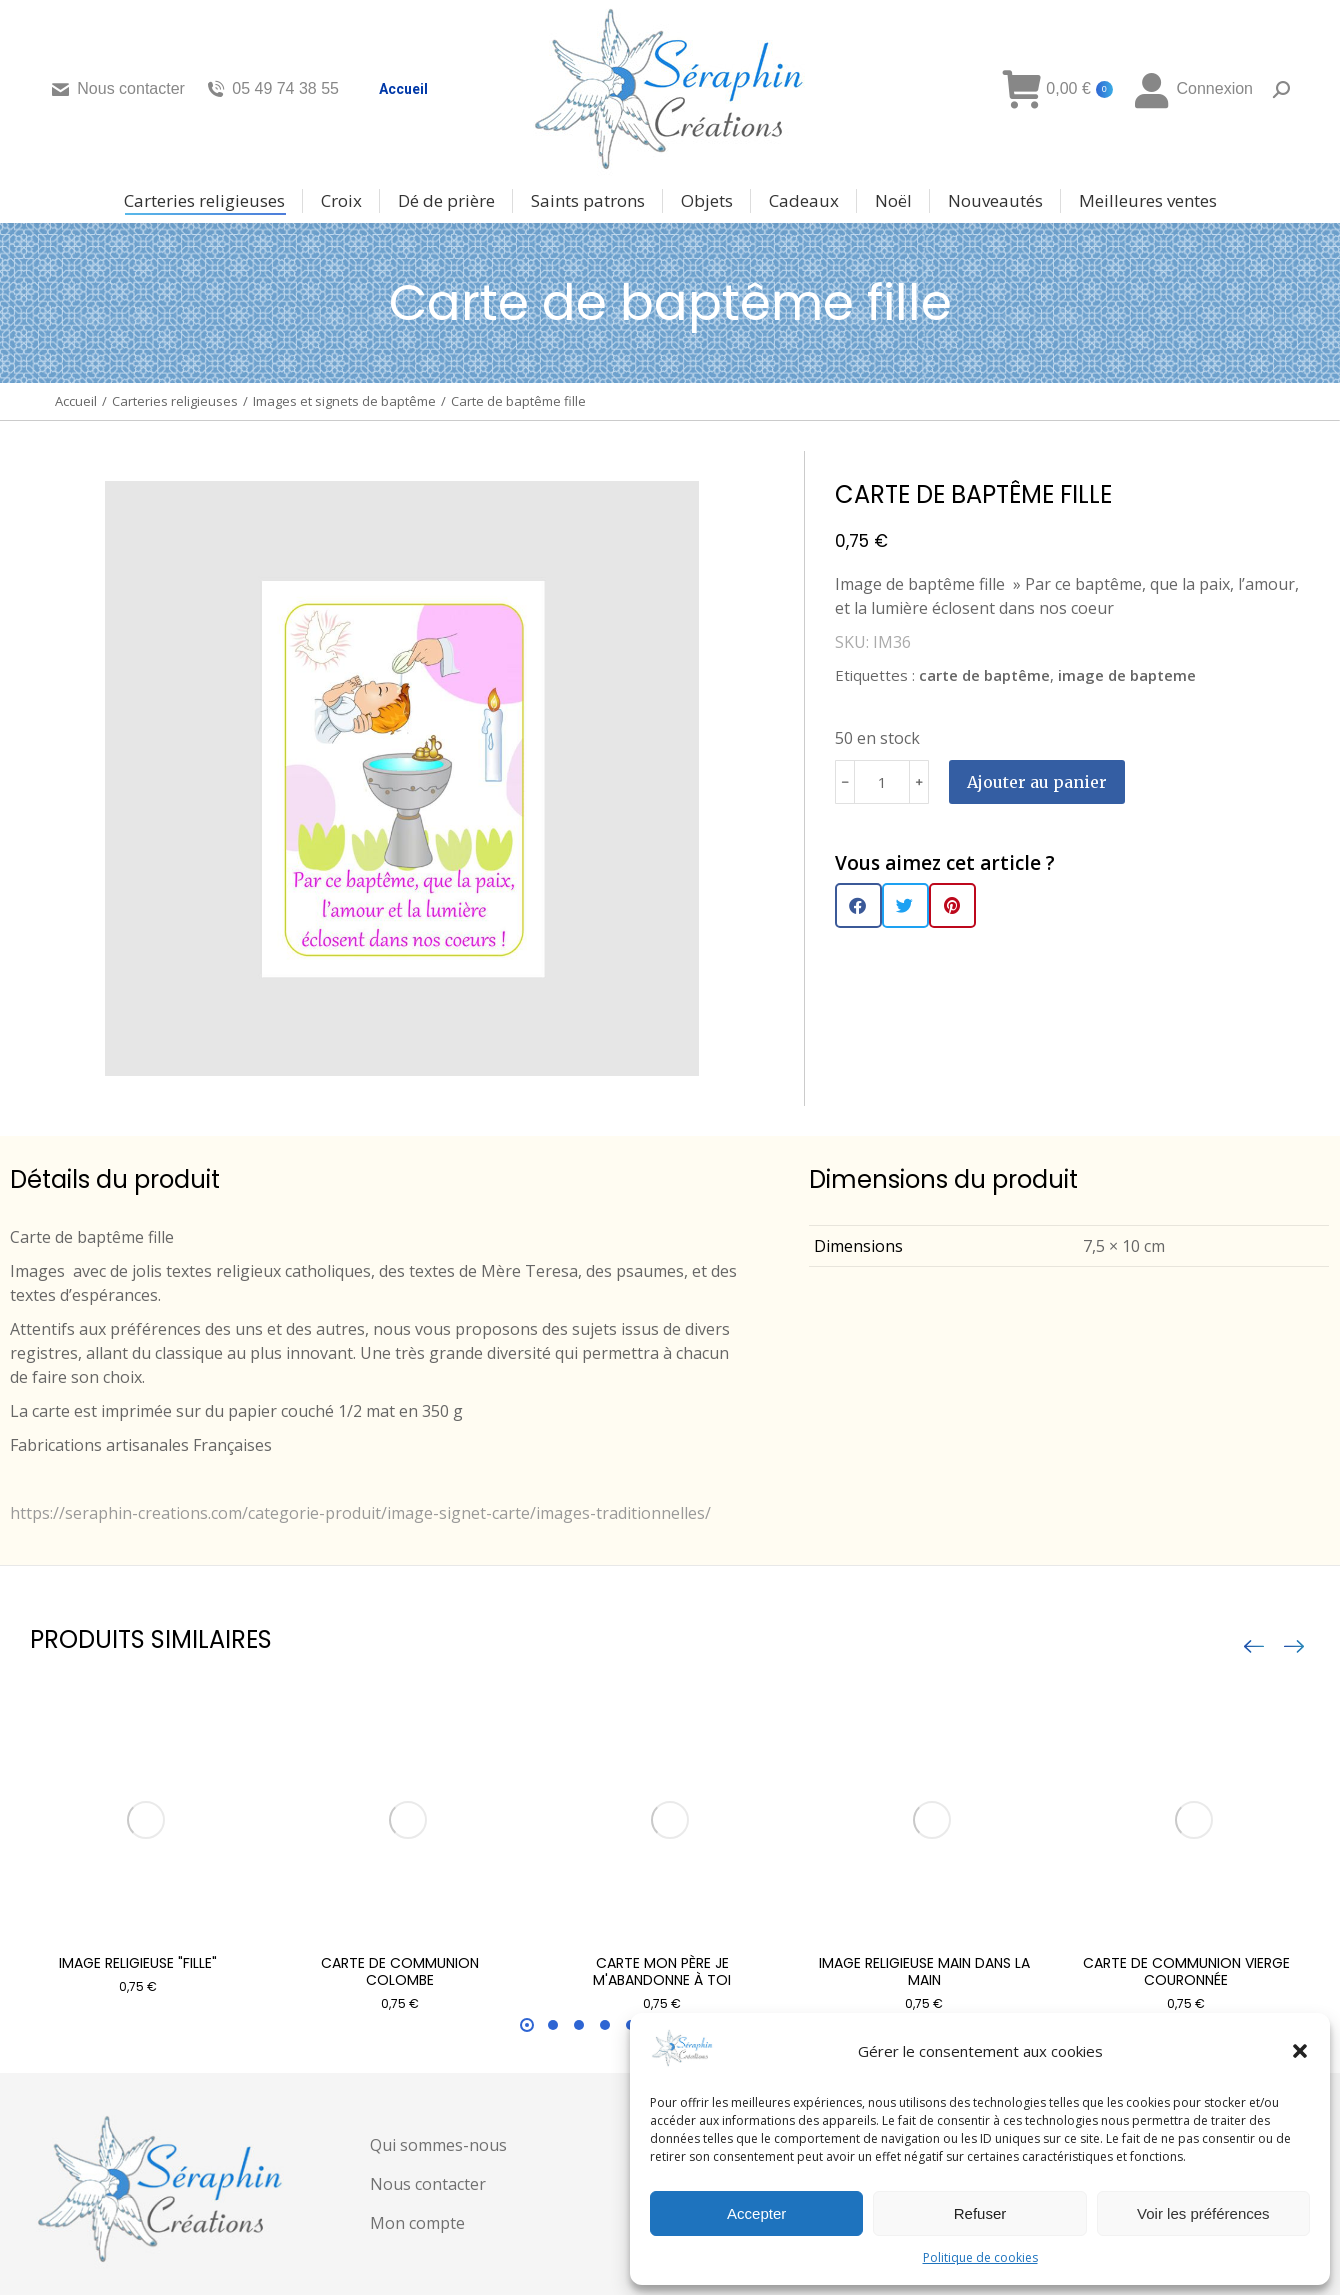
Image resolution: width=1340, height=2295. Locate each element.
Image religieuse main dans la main (924, 1971)
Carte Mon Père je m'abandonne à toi (662, 1971)
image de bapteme (1127, 675)
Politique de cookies (980, 2257)
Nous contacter (117, 89)
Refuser (980, 2213)
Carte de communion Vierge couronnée (1186, 1971)
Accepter (756, 2213)
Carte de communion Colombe (400, 1971)
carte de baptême (984, 675)
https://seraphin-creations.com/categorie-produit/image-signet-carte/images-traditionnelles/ (360, 1513)
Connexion (1193, 89)
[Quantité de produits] (882, 782)
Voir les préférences (1203, 2213)
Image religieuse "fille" (138, 1963)
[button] (1300, 2051)
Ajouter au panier (1037, 782)
